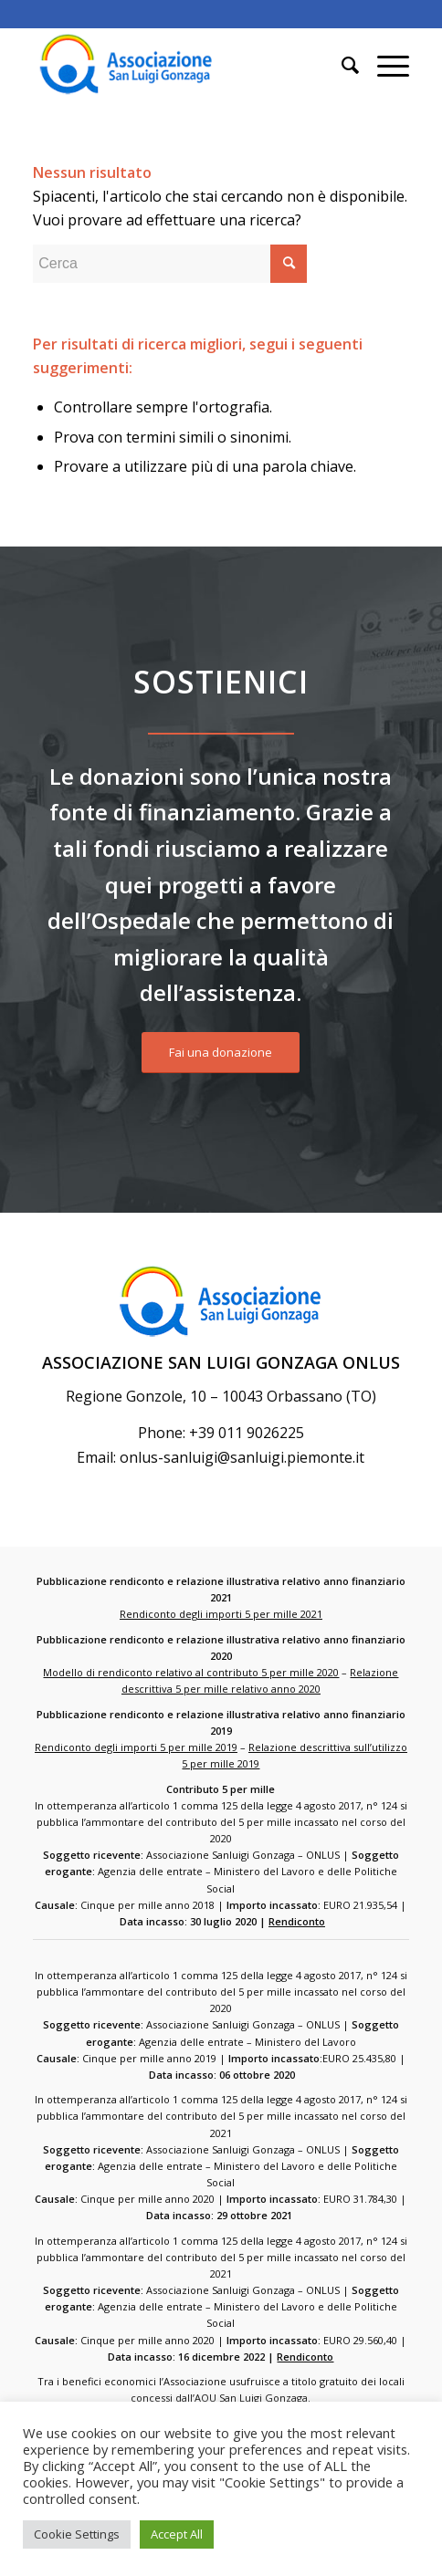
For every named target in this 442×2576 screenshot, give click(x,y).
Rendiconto (296, 1921)
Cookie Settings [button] (77, 2534)
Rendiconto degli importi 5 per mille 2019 (136, 1747)
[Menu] (384, 64)
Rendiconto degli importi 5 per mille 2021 (221, 1614)
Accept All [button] (177, 2534)
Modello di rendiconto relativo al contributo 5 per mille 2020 (191, 1672)
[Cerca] (341, 64)
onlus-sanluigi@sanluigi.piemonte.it (242, 1457)
